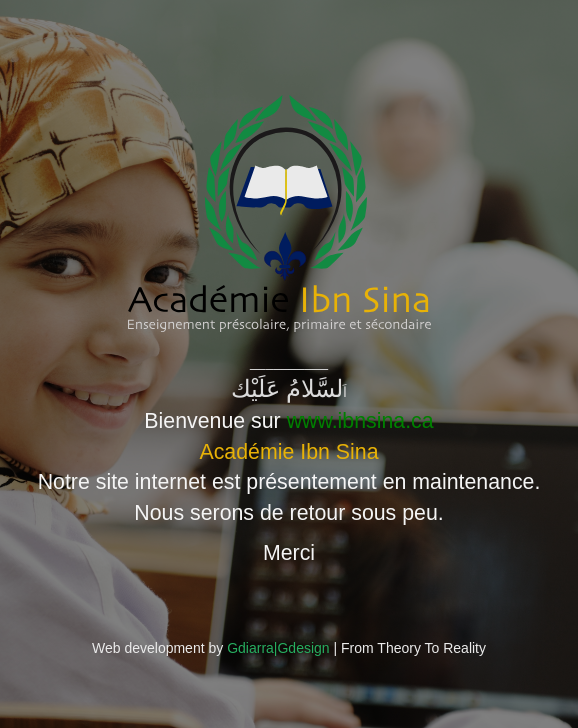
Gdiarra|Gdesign (278, 648)
